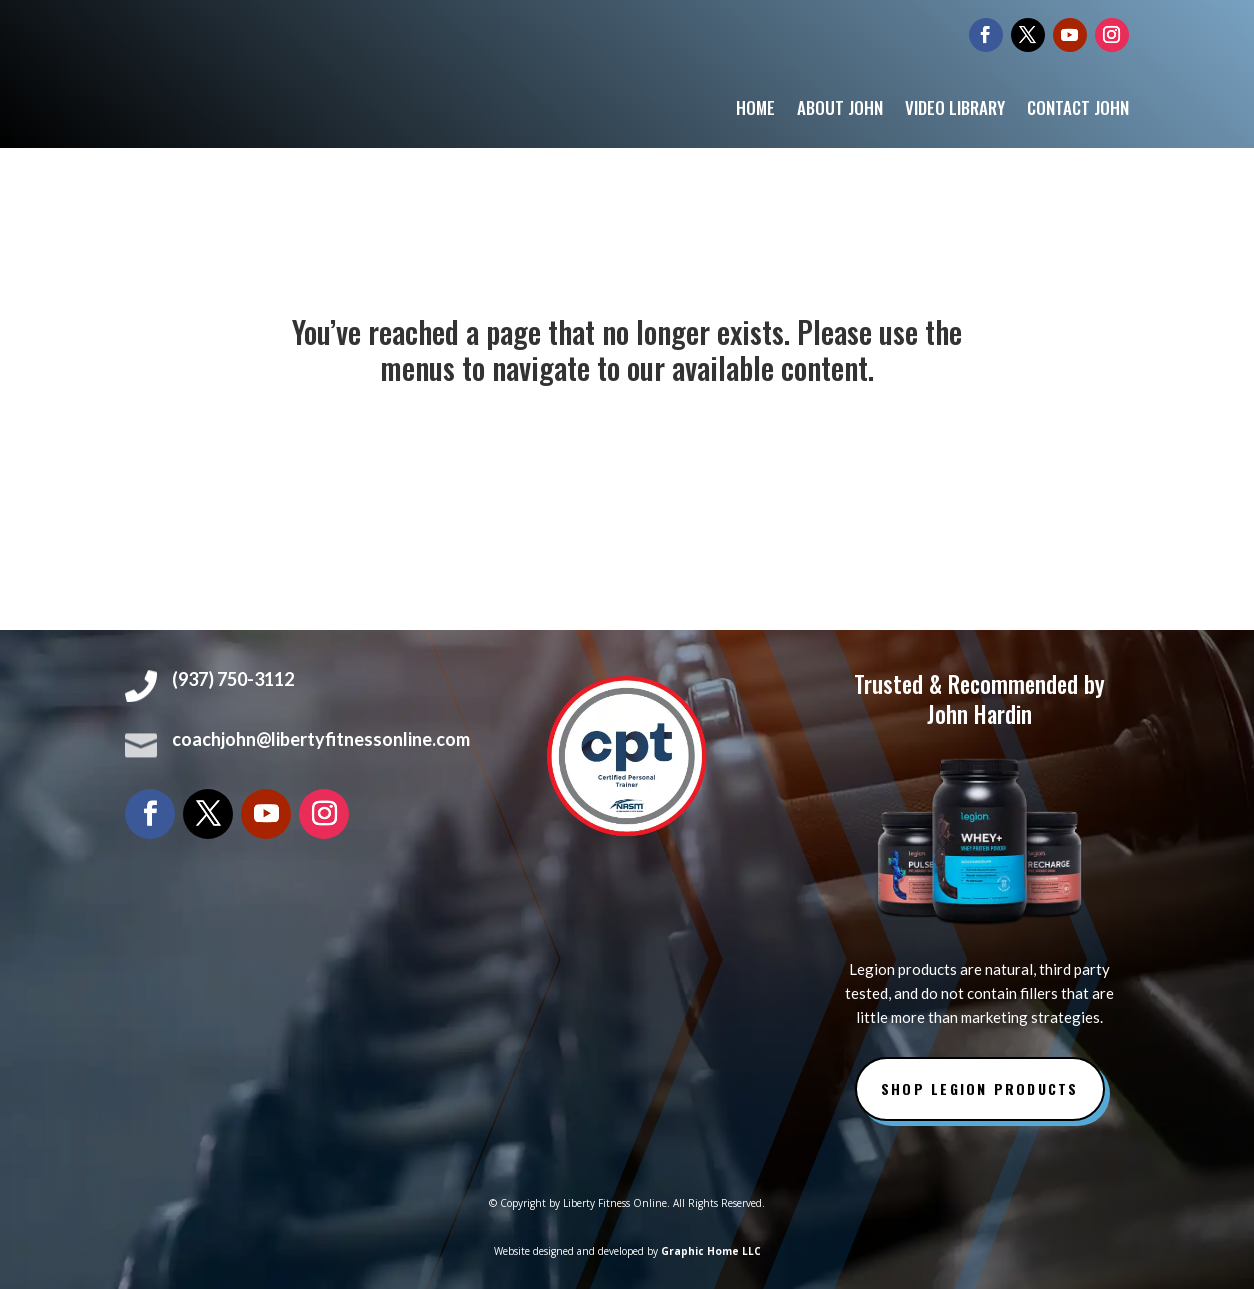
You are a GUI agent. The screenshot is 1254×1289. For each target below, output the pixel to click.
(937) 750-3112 (233, 679)
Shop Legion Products (980, 1088)
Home (755, 110)
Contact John (1078, 110)
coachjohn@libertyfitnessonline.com (321, 739)
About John (840, 110)
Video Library (955, 110)
